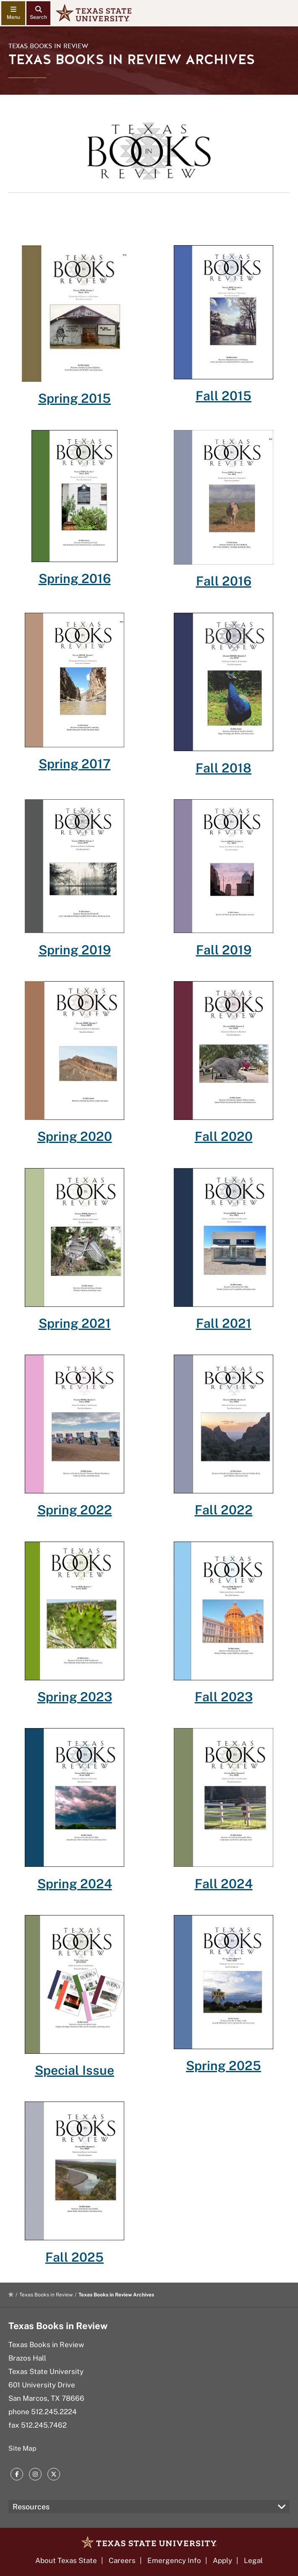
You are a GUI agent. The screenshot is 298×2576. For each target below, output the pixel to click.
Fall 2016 (223, 580)
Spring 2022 (74, 1509)
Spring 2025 (223, 2065)
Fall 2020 (224, 1136)
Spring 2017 (74, 763)
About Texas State (66, 2560)
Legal (253, 2560)
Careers (122, 2560)
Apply (222, 2560)
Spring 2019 (75, 949)
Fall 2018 (223, 767)
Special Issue (74, 2070)
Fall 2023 (224, 1696)
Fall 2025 (74, 2257)
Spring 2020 (74, 1136)
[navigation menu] (13, 13)
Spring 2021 (75, 1323)
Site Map (22, 2448)
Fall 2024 (224, 1883)
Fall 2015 (223, 395)
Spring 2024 (74, 1883)
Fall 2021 (223, 1323)
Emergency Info (174, 2560)
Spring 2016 (75, 578)
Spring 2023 (74, 1696)
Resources (31, 2506)
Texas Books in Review (48, 46)
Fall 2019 (223, 949)
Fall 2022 (224, 1509)
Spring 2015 (74, 398)
